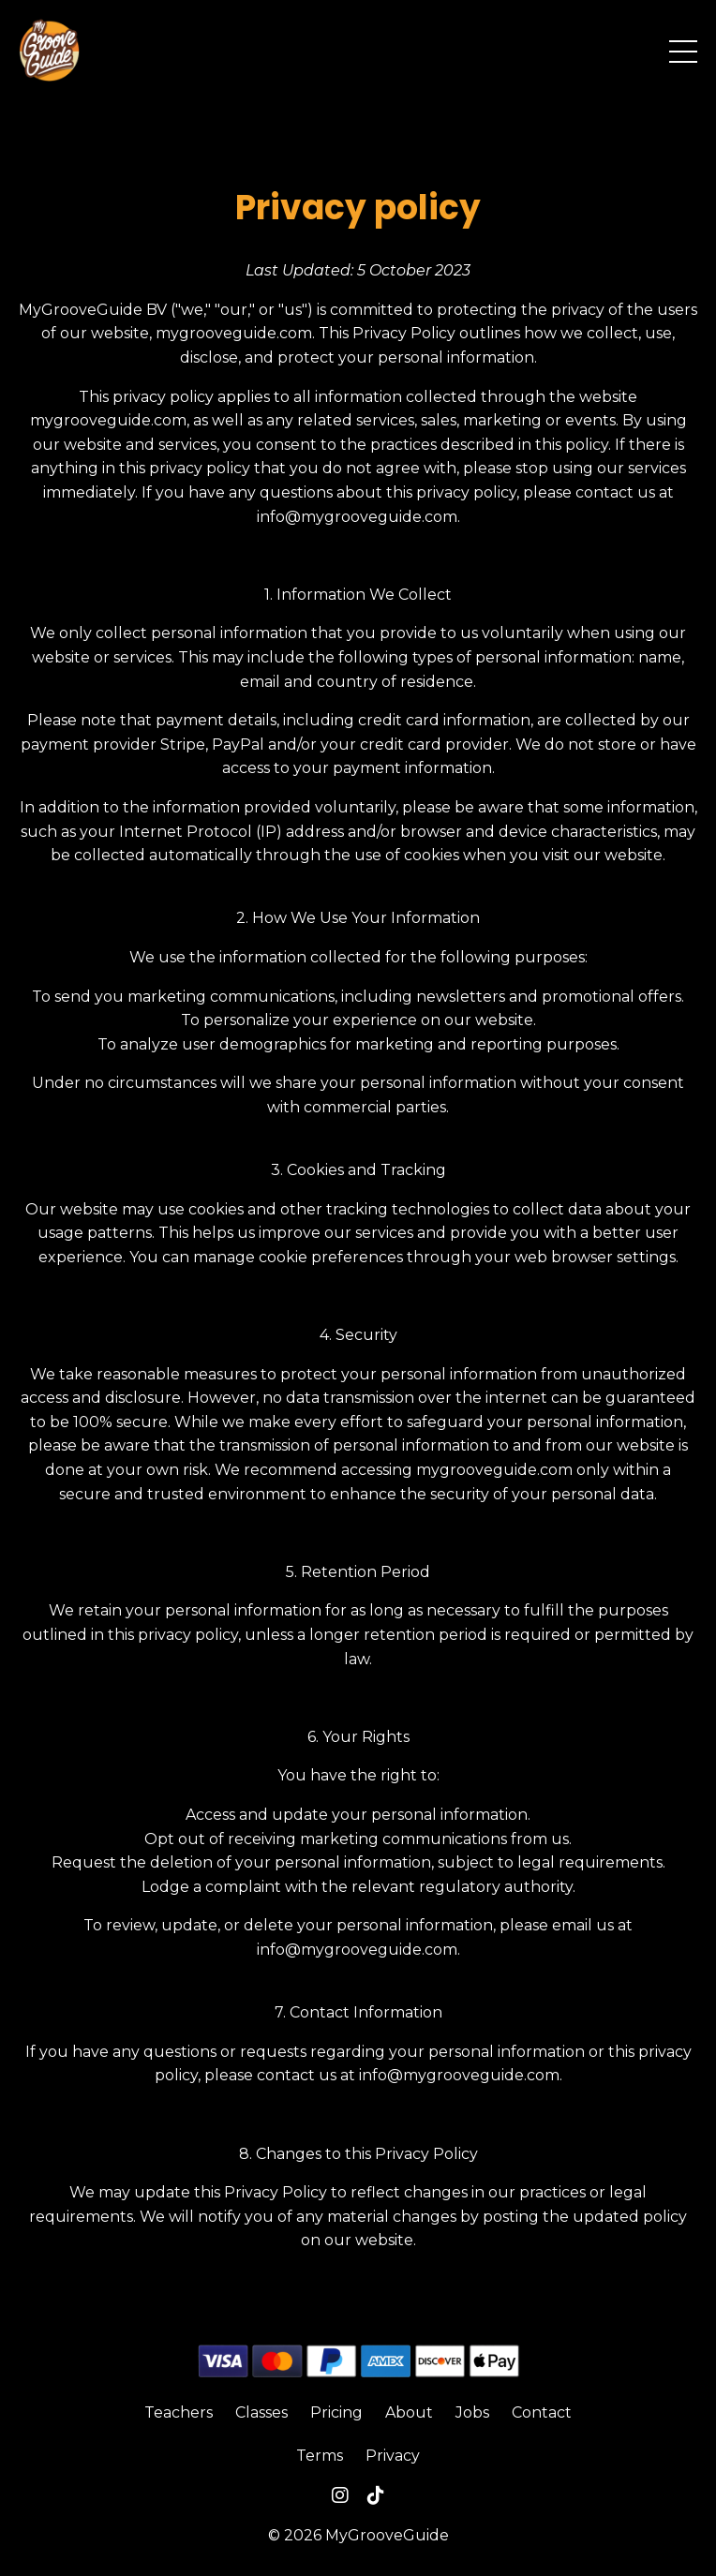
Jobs (472, 2412)
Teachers (178, 2412)
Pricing (336, 2412)
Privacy (392, 2455)
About (409, 2412)
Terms (319, 2455)
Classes (261, 2412)
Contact (542, 2412)
